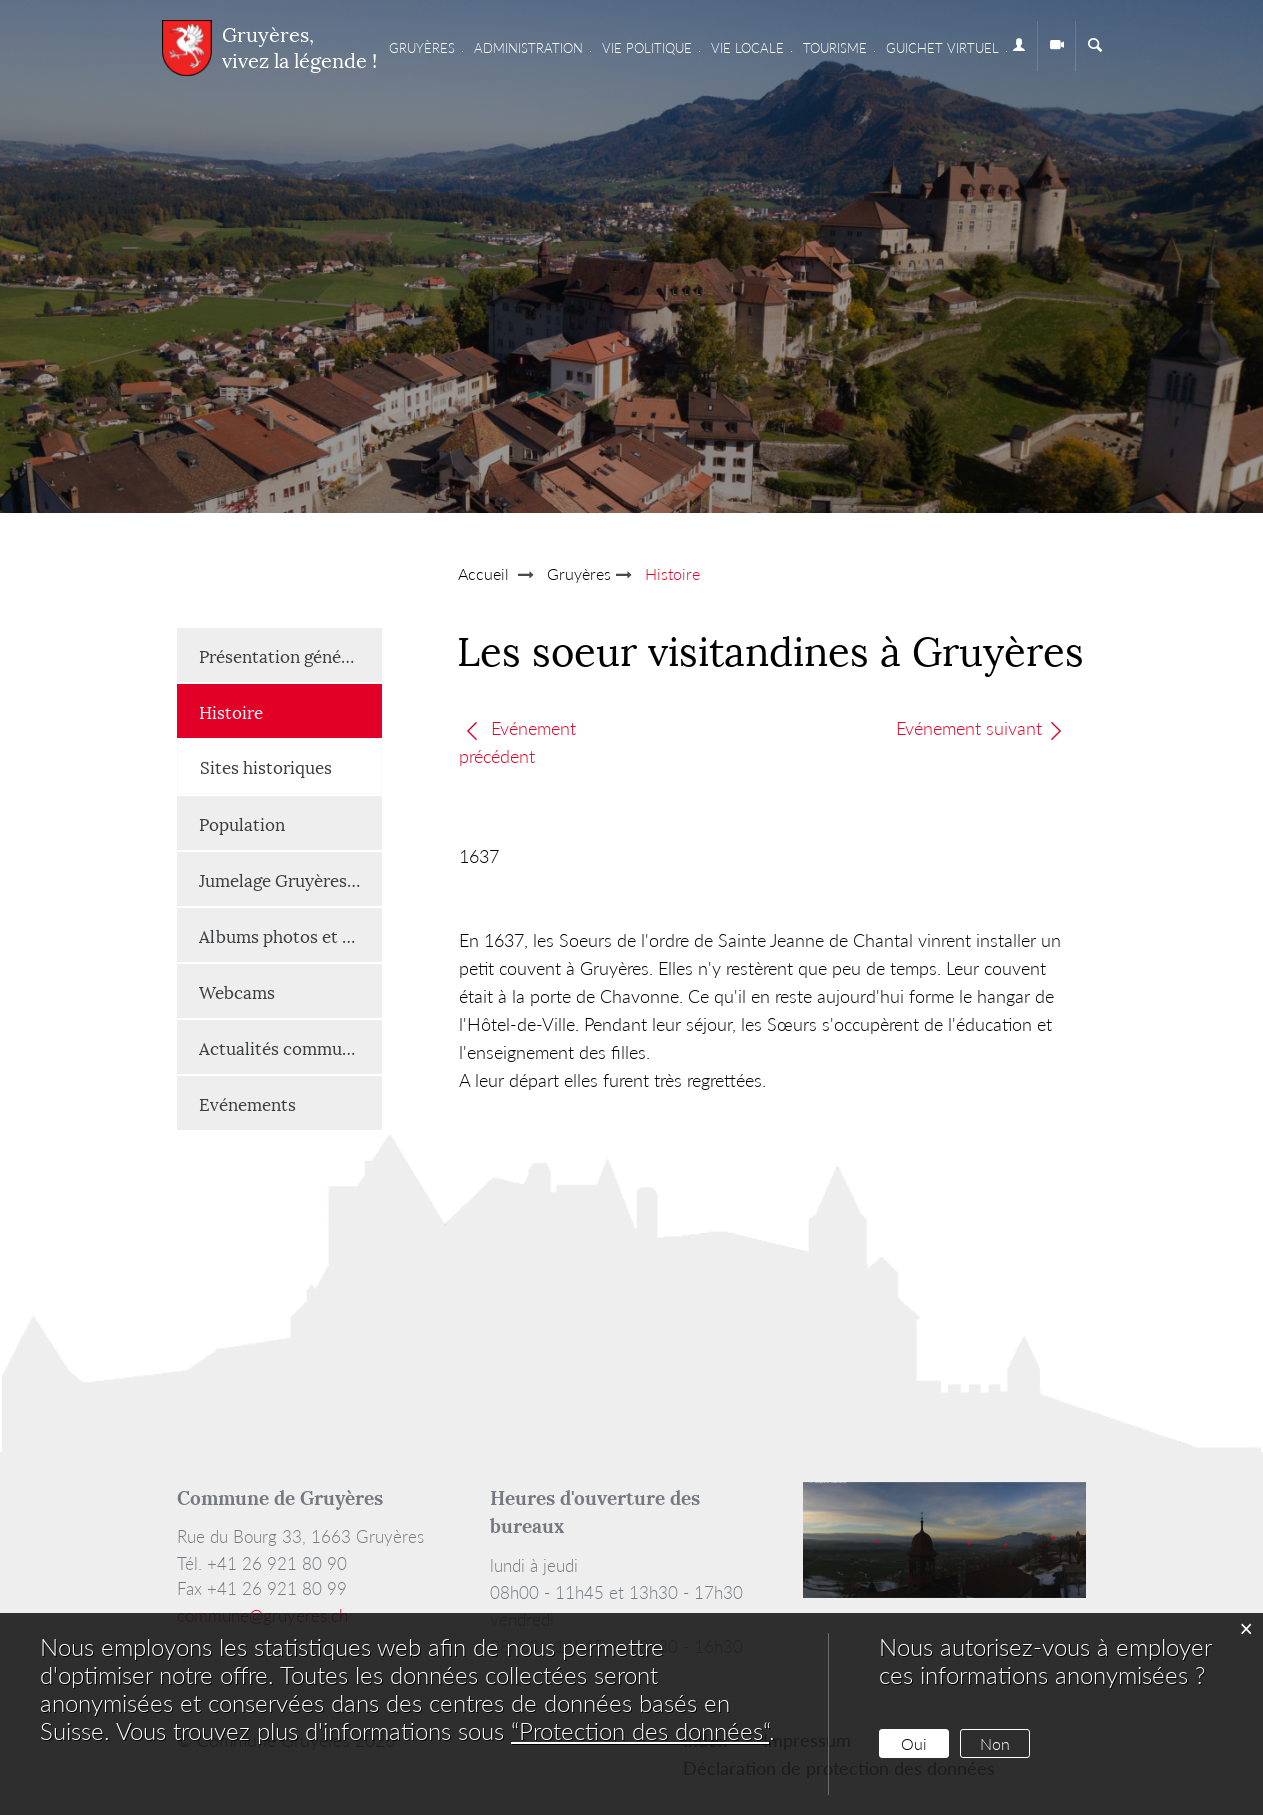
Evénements (247, 1103)
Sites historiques (266, 766)
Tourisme (835, 48)
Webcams (237, 991)
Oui (914, 1743)
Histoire (281, 710)
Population (242, 823)
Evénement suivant (980, 728)
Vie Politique (647, 48)
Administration (528, 48)
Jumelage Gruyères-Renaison (290, 879)
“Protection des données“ (640, 1730)
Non (995, 1743)
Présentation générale (285, 655)
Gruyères (422, 48)
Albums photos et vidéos (290, 935)
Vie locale (747, 48)
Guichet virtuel (942, 48)
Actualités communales (290, 1047)
